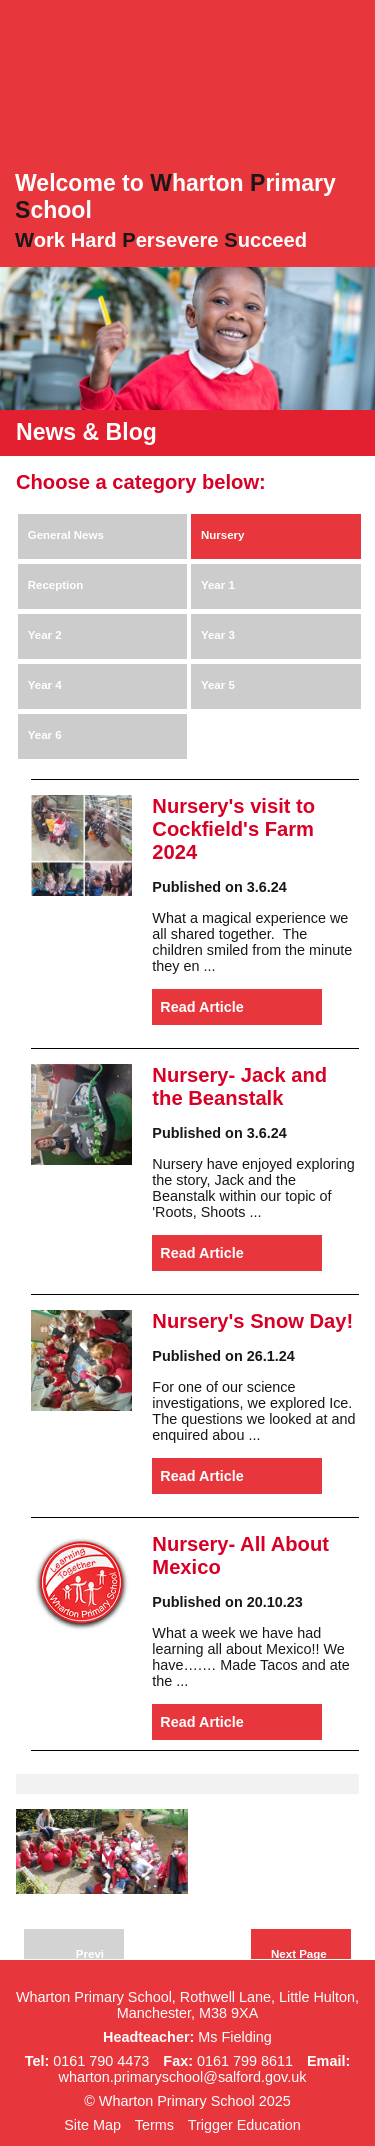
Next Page (299, 1954)
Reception (56, 585)
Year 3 (218, 635)
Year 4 (45, 685)
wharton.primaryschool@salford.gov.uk (183, 2077)
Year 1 (218, 585)
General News (66, 535)
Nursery (223, 535)
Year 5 (218, 685)
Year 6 (45, 735)
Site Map (92, 2125)
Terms (154, 2125)
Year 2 (45, 635)
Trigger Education (244, 2125)
